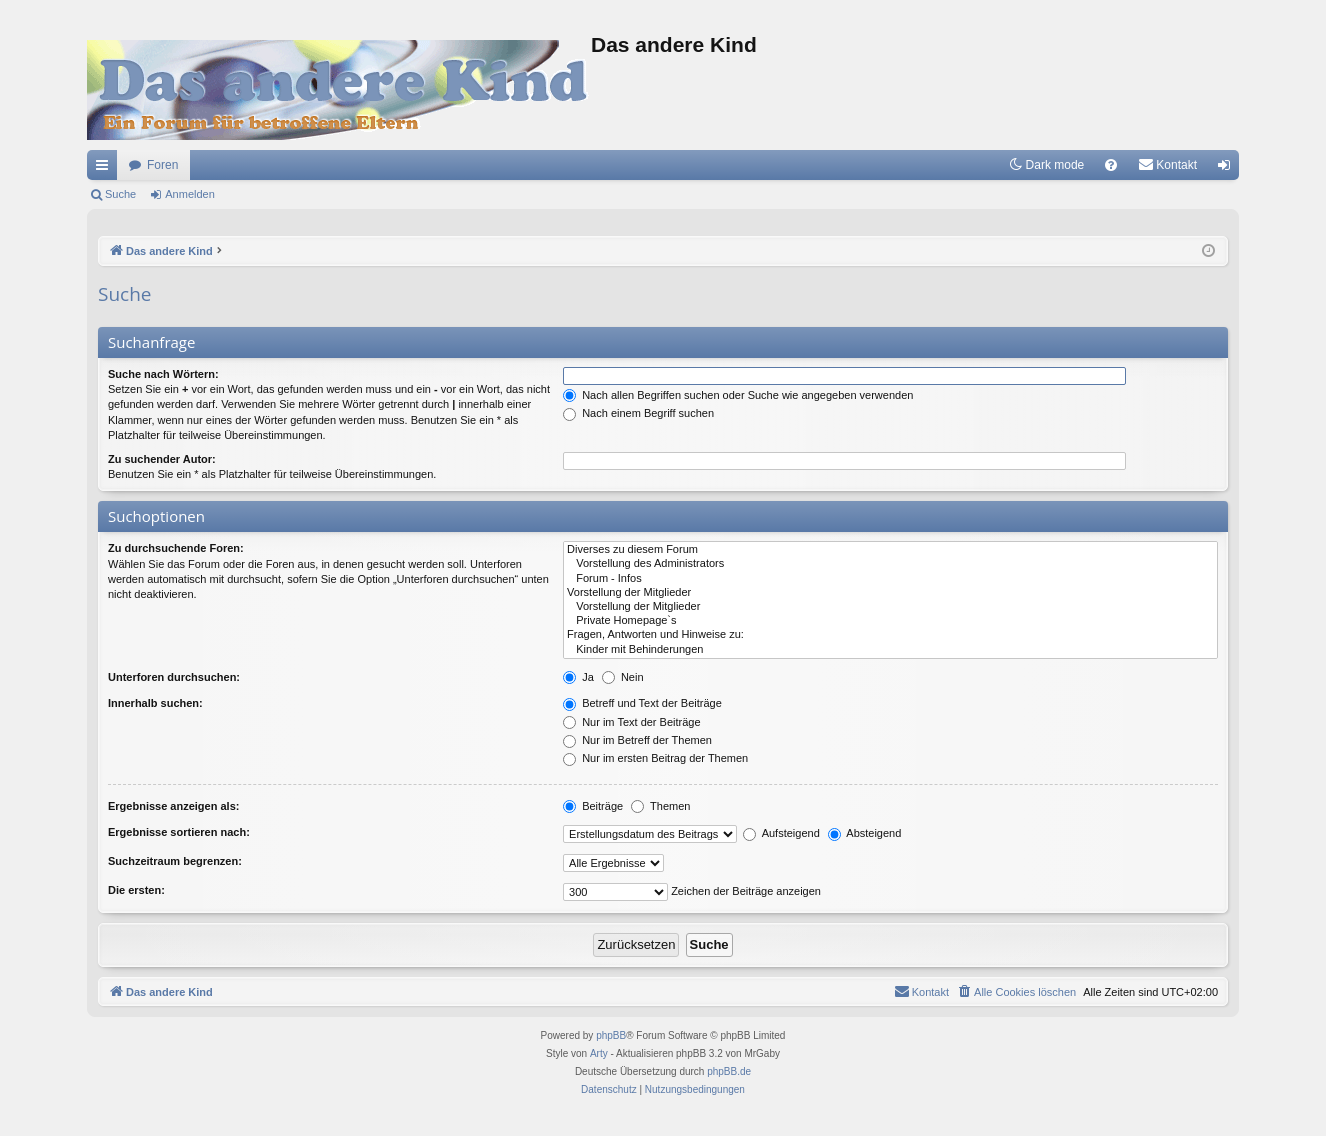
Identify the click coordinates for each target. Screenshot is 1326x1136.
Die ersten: (136, 890)
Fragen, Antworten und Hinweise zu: (890, 635)
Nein (623, 677)
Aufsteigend (781, 833)
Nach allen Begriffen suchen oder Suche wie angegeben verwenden (738, 395)
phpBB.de (729, 1071)
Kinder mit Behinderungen (890, 650)
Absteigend (865, 833)
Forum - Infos (890, 579)
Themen (660, 806)
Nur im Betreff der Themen (637, 740)
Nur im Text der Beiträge (631, 722)
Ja (578, 677)
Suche (120, 194)
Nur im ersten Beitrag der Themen (655, 758)
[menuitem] (1111, 165)
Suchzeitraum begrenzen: (175, 861)
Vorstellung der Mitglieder (890, 593)
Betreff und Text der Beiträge (642, 703)
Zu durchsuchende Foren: (176, 548)
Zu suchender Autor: (162, 459)
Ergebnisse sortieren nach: (179, 832)
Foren (162, 165)
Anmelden (190, 194)
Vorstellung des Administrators (890, 564)
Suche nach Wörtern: (163, 374)
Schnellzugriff (106, 169)
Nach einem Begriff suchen (638, 413)
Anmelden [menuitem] (1228, 169)
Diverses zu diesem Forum (890, 550)
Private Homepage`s (890, 621)
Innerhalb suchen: (155, 703)
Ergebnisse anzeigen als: (173, 806)
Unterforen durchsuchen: (174, 677)
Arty (599, 1053)
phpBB (611, 1035)
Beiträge (593, 806)
